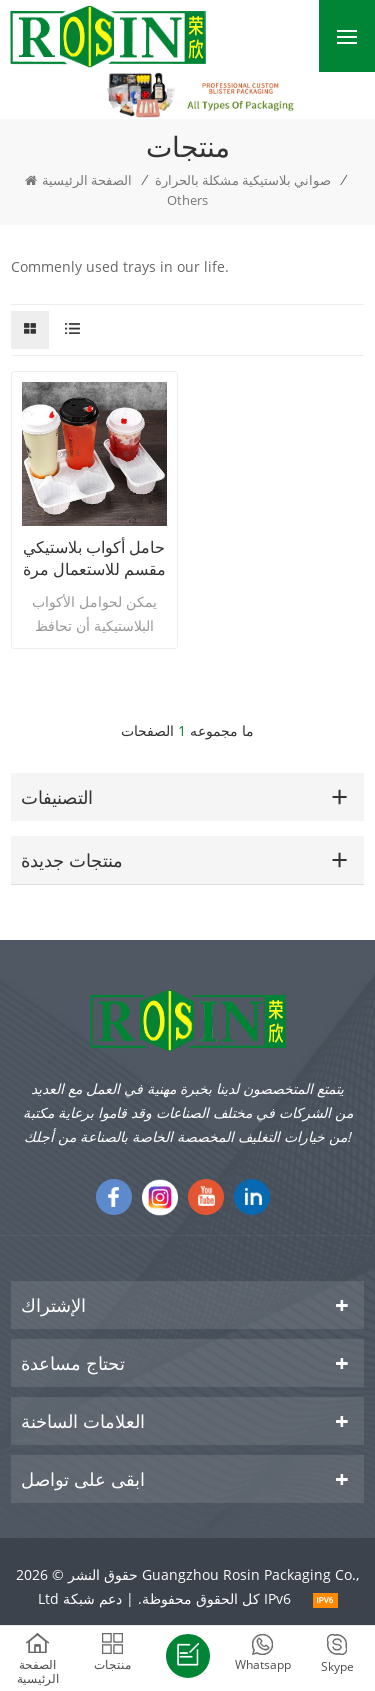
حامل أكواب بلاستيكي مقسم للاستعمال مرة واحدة (94, 558)
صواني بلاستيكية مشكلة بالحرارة (243, 180)
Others (187, 200)
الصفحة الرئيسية (78, 180)
